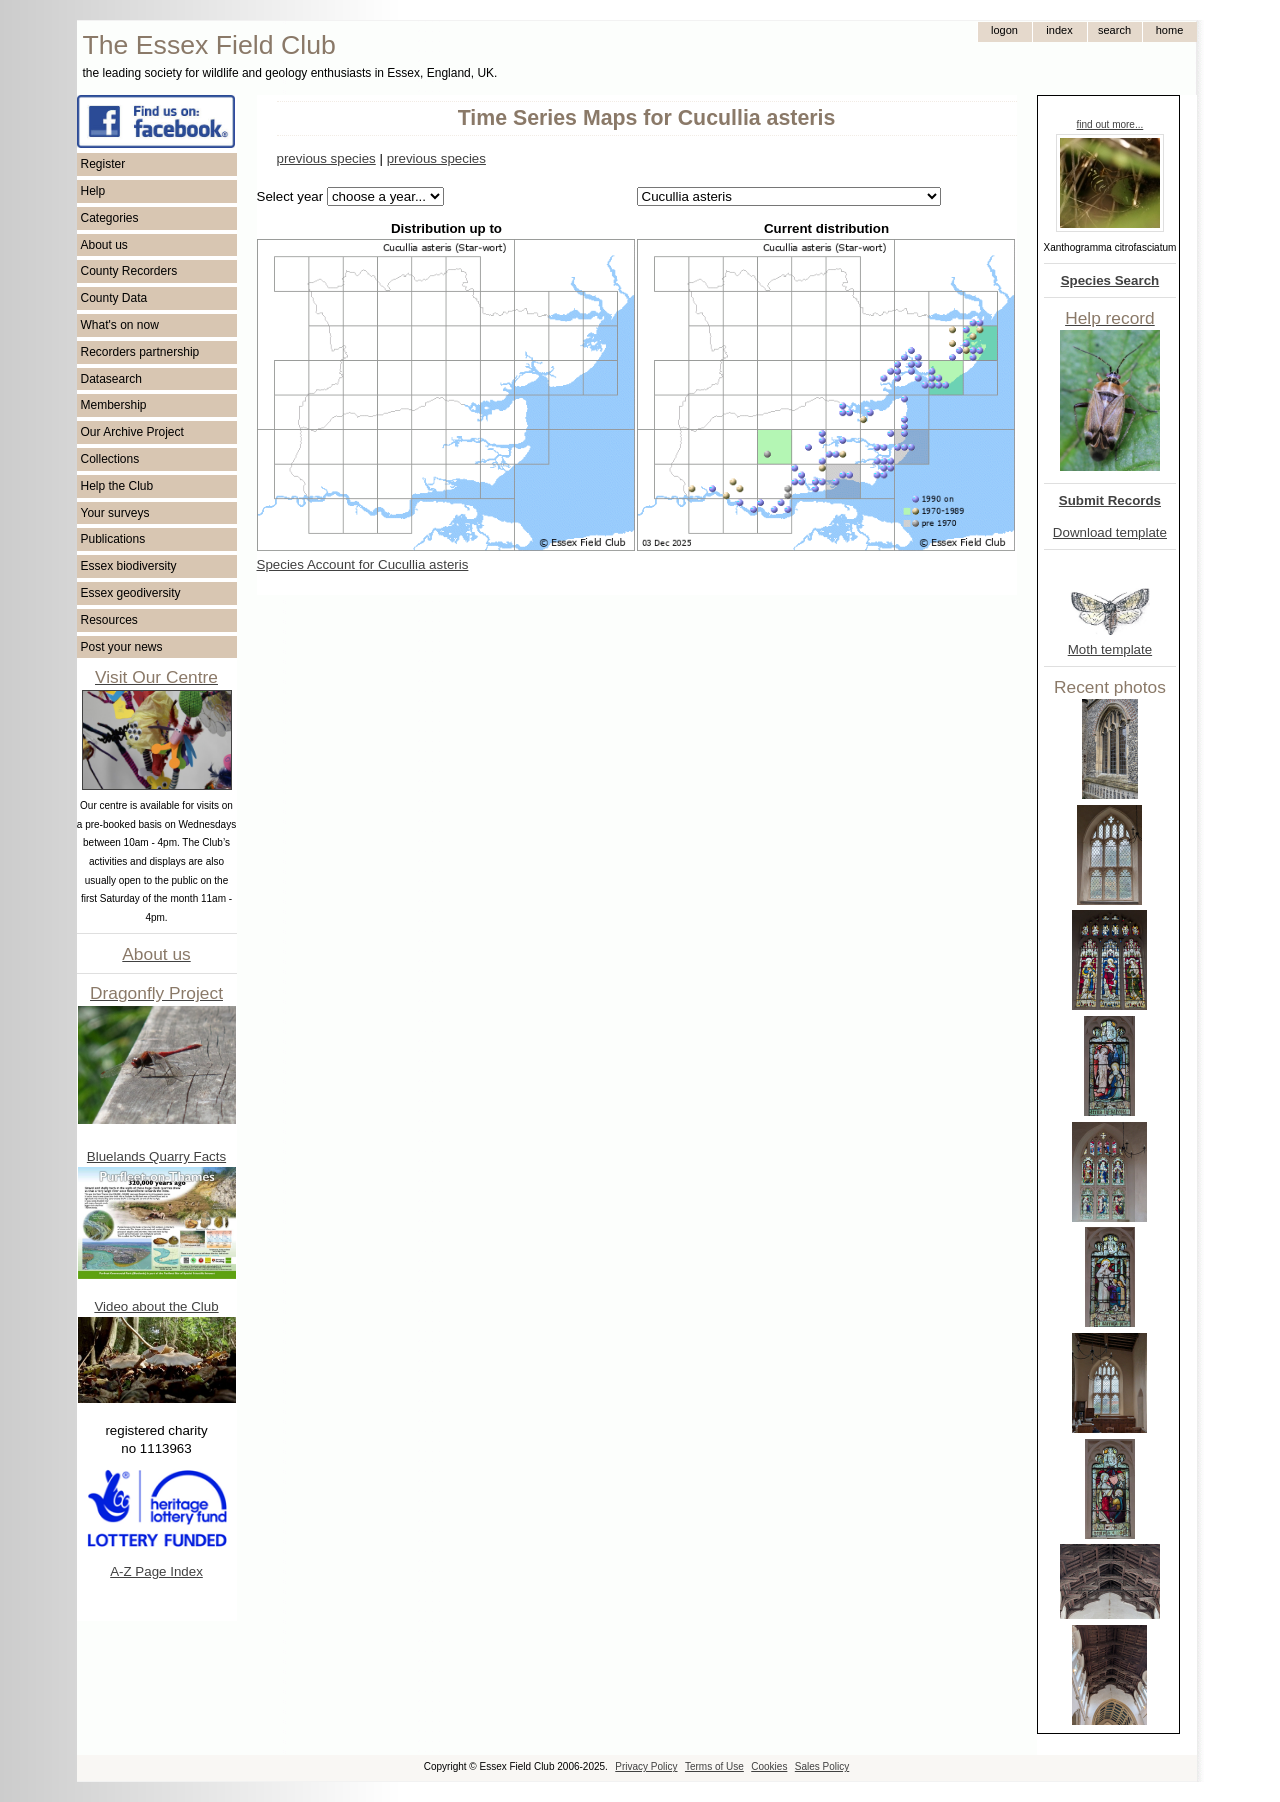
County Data (114, 298)
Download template (1110, 532)
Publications (113, 539)
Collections (110, 459)
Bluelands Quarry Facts (156, 1156)
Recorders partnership (140, 352)
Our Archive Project (132, 432)
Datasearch (111, 379)
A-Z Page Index (156, 1571)
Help (93, 191)
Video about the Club (156, 1306)
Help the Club (117, 486)
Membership (114, 405)
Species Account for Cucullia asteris (363, 564)
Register (103, 164)
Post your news (122, 647)
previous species (326, 158)
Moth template (1110, 649)
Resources (109, 620)
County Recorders (129, 271)
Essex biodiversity (129, 566)
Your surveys (115, 513)
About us (104, 245)
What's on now (120, 325)
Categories (110, 218)
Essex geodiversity (131, 593)
